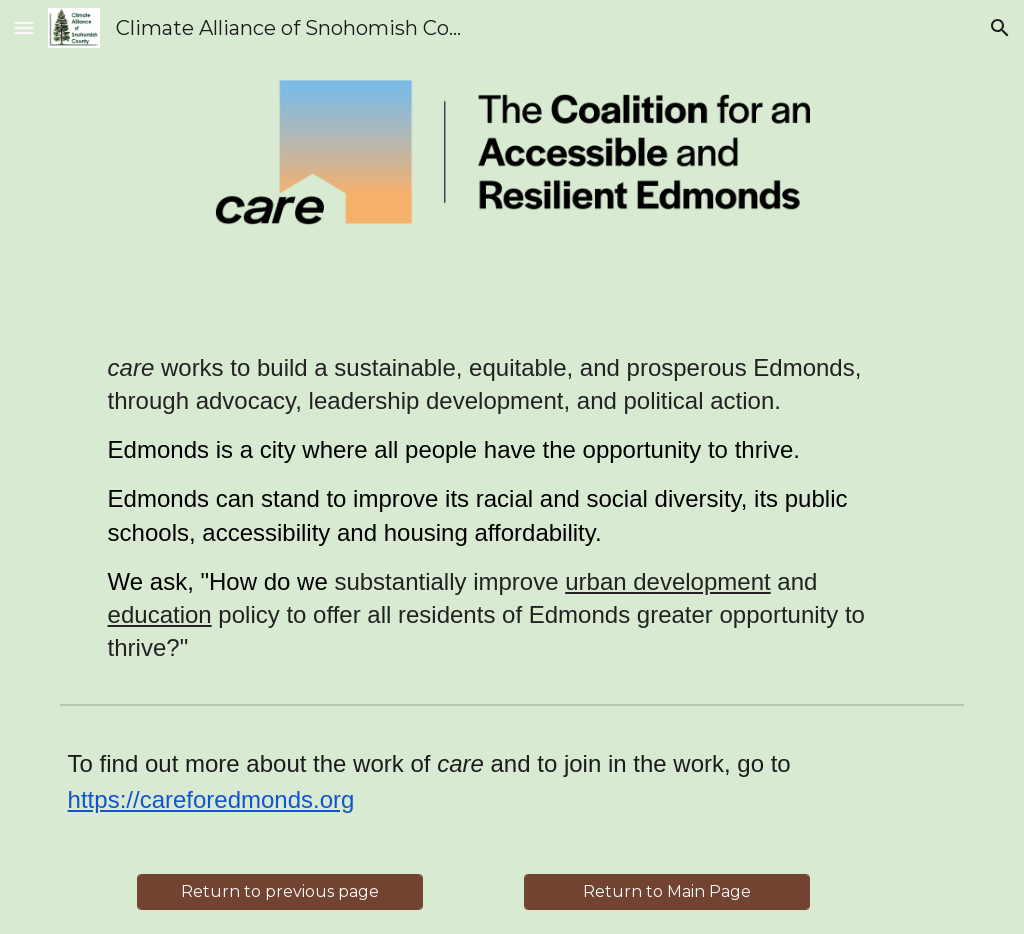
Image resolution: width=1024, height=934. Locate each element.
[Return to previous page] (280, 891)
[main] (512, 507)
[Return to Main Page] (667, 891)
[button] (24, 27)
